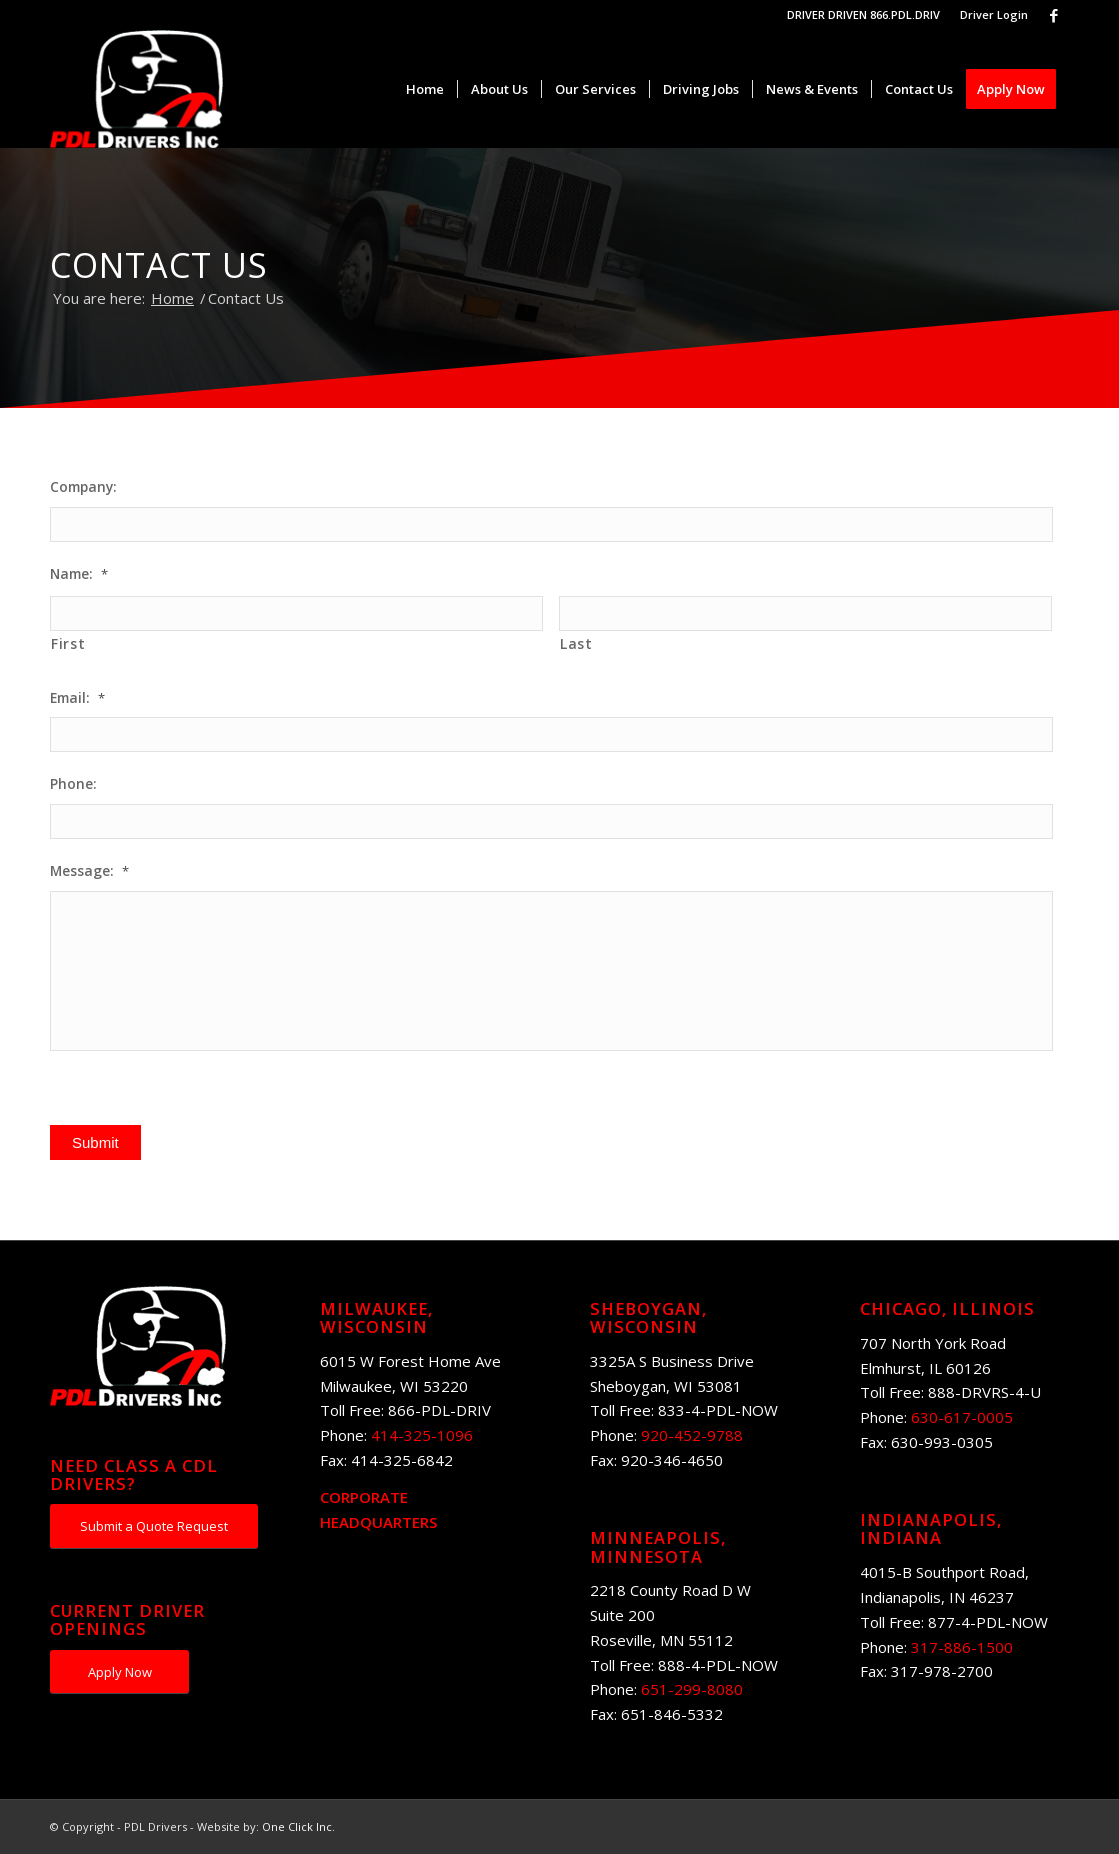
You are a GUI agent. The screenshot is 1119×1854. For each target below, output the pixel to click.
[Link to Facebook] (1054, 15)
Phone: (73, 784)
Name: (79, 574)
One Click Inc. (298, 1826)
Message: (89, 871)
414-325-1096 (422, 1435)
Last (576, 643)
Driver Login (994, 14)
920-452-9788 (692, 1435)
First (68, 643)
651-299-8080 (692, 1689)
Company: (83, 487)
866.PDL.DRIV (905, 14)
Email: (77, 698)
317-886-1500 (962, 1647)
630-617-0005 (962, 1417)
